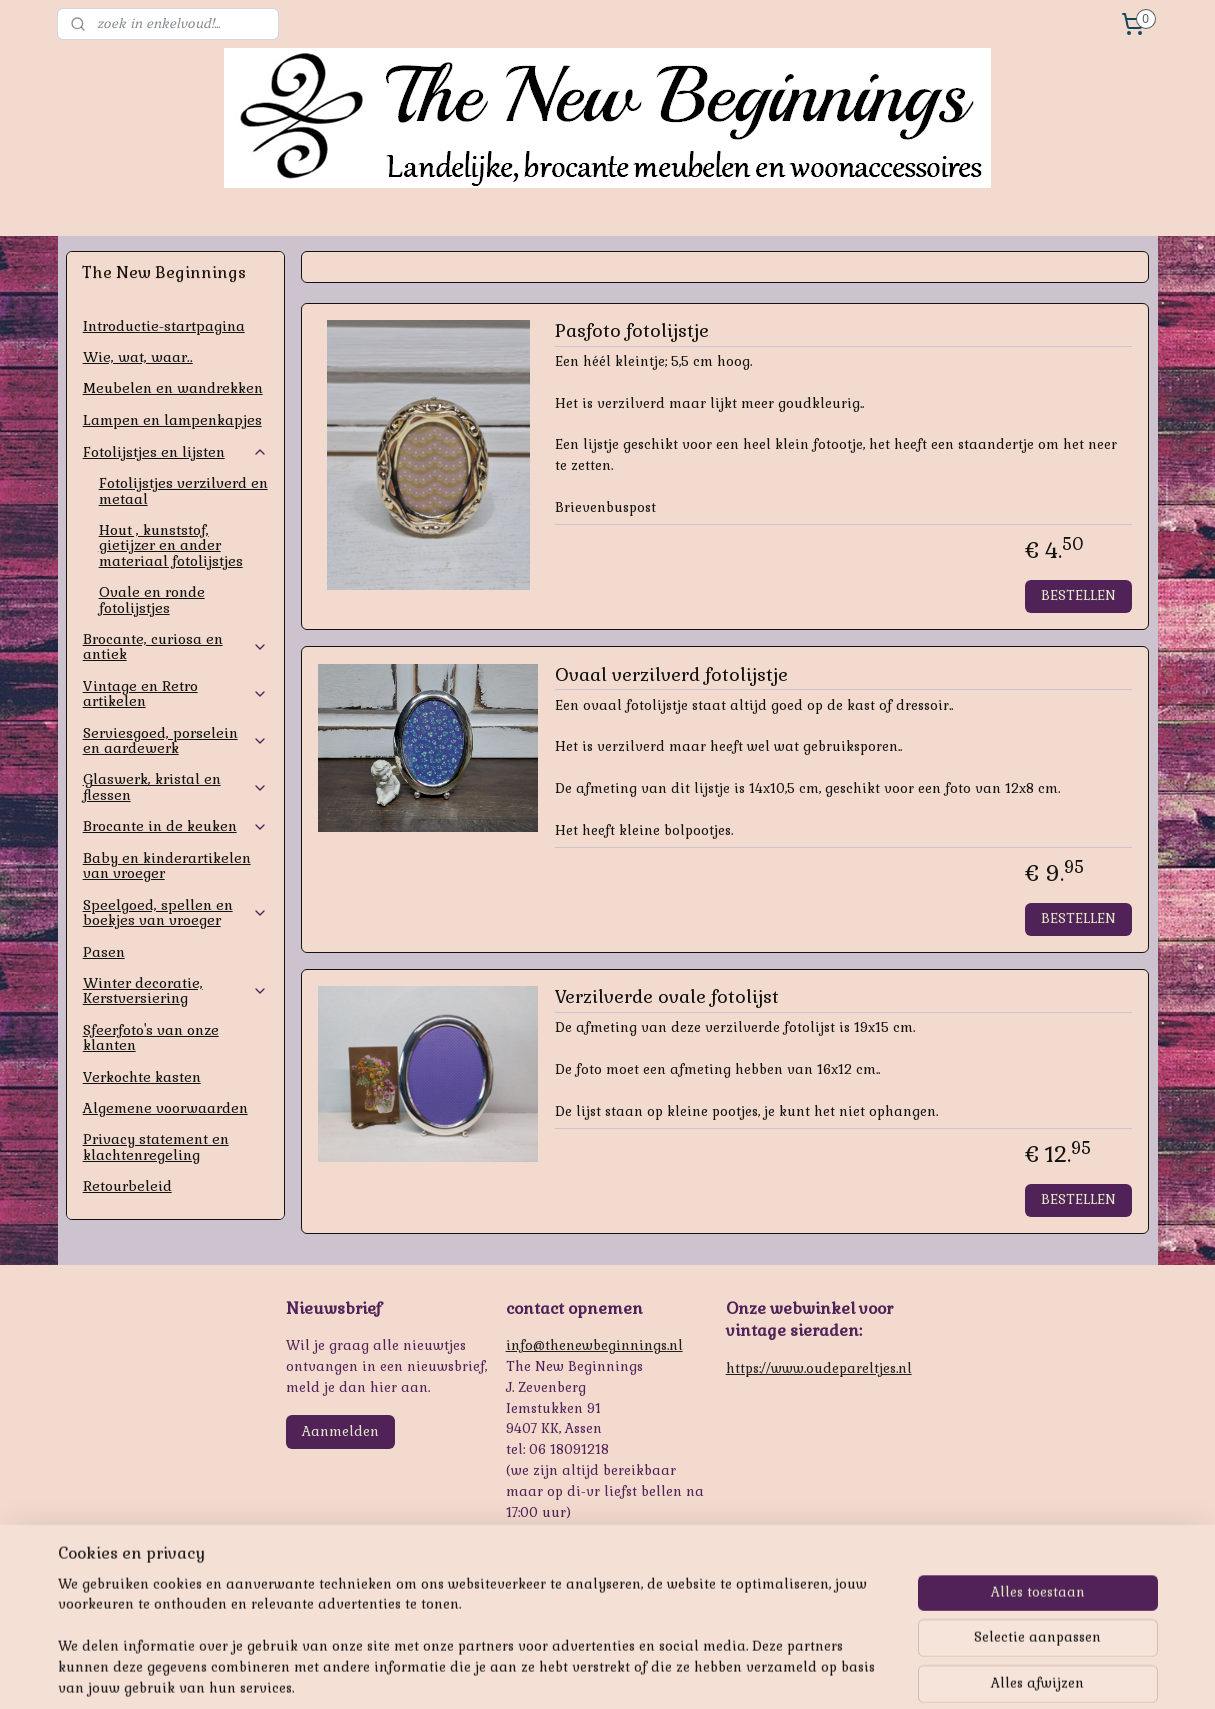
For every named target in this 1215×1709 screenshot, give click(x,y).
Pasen (104, 952)
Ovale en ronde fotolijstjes (152, 599)
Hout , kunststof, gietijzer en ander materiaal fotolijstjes (171, 545)
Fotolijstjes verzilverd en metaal (183, 490)
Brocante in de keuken (175, 826)
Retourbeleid (127, 1186)
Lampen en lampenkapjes (172, 420)
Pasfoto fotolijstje (632, 331)
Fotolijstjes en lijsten (175, 452)
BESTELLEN (1078, 595)
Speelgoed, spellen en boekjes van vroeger (175, 912)
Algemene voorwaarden (165, 1108)
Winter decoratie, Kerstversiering (175, 990)
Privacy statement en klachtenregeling (156, 1146)
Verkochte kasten (142, 1077)
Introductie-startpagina (164, 326)
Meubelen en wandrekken (173, 388)
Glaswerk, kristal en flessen (175, 786)
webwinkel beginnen (670, 1672)
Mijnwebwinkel (836, 1672)
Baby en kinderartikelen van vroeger (167, 865)
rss (599, 1672)
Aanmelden (340, 1431)
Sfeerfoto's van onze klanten (151, 1037)
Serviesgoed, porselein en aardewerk (175, 740)
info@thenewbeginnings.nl (594, 1345)
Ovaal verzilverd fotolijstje (671, 675)
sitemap (560, 1672)
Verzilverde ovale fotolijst (667, 997)
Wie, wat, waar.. (138, 357)
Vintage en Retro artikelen (175, 693)
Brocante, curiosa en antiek (175, 646)
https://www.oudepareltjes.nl (819, 1368)
